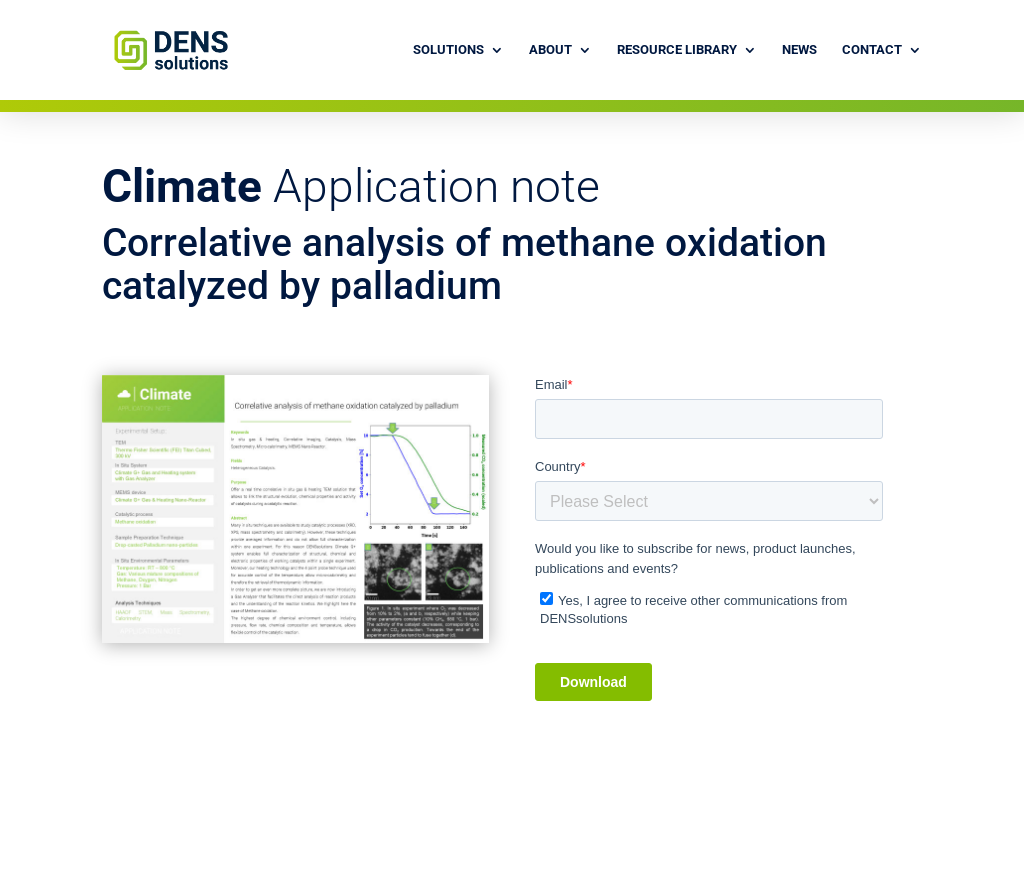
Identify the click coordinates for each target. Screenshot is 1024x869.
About (550, 50)
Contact (872, 50)
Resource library (677, 50)
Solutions (448, 50)
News (799, 50)
